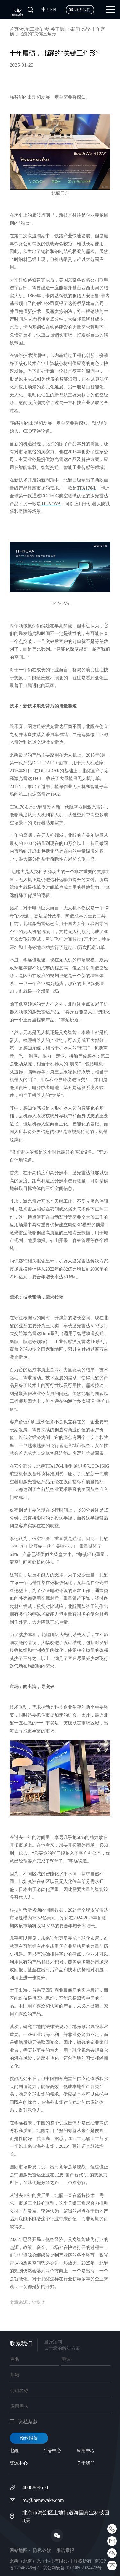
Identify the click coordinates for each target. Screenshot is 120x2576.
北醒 (14, 2450)
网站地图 (19, 2550)
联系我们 (83, 9)
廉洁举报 (65, 2550)
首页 (14, 29)
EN (53, 9)
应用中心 (86, 2450)
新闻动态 (80, 29)
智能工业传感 (34, 29)
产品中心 (52, 2450)
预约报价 (29, 2438)
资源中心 (19, 2463)
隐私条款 (42, 2550)
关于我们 (59, 29)
